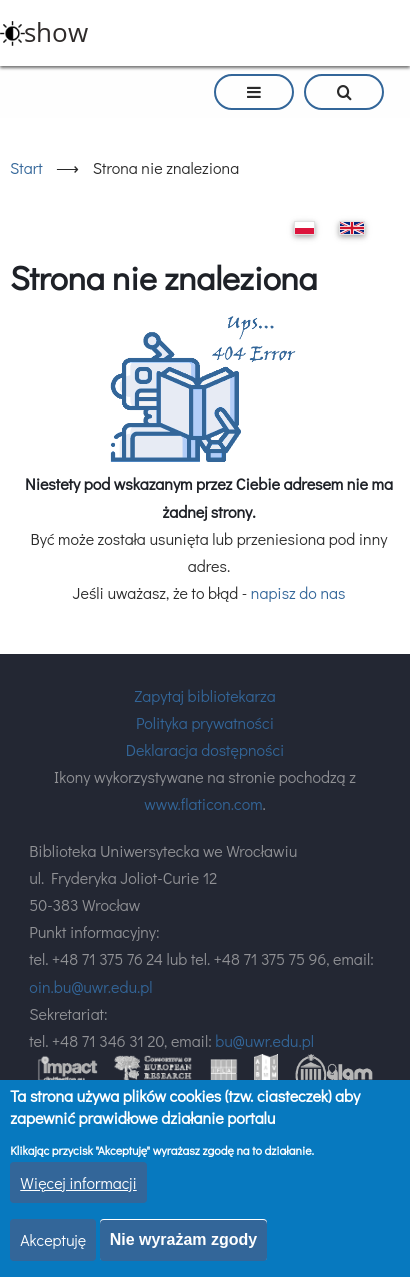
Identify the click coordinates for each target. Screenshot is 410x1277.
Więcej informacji (78, 1182)
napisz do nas (298, 592)
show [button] (56, 32)
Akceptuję (53, 1239)
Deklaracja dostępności (205, 749)
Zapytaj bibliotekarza (204, 695)
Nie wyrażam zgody (184, 1239)
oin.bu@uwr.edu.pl (90, 986)
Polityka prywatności (205, 722)
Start (26, 167)
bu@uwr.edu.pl (264, 1040)
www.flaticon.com (203, 803)
